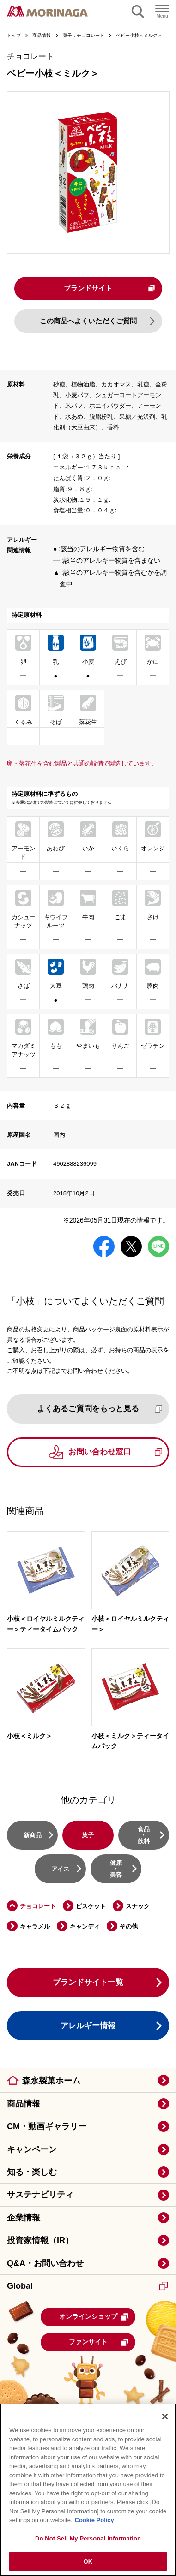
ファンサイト (99, 2343)
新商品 (33, 1836)
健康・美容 (116, 1869)
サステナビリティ (40, 2196)
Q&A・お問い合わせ (45, 2264)
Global (87, 2287)
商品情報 (23, 2105)
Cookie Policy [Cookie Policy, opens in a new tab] (94, 2520)
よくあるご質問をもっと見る (99, 1410)
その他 (129, 1927)
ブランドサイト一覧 (88, 1983)
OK (88, 2561)
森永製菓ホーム (51, 2082)
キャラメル (35, 1927)
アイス (60, 1869)
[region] (88, 2490)
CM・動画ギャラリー (46, 2127)
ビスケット (91, 1907)
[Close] (165, 2416)
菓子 (88, 1836)
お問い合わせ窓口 (115, 1453)
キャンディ (85, 1927)
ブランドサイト (108, 288)
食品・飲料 (144, 1836)
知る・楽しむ (32, 2173)
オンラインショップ (94, 2318)
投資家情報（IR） (40, 2241)
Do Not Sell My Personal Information (88, 2538)
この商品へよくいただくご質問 (88, 322)
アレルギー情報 (88, 2027)
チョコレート (38, 1907)
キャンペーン (32, 2150)
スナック (138, 1907)
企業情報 (23, 2219)
